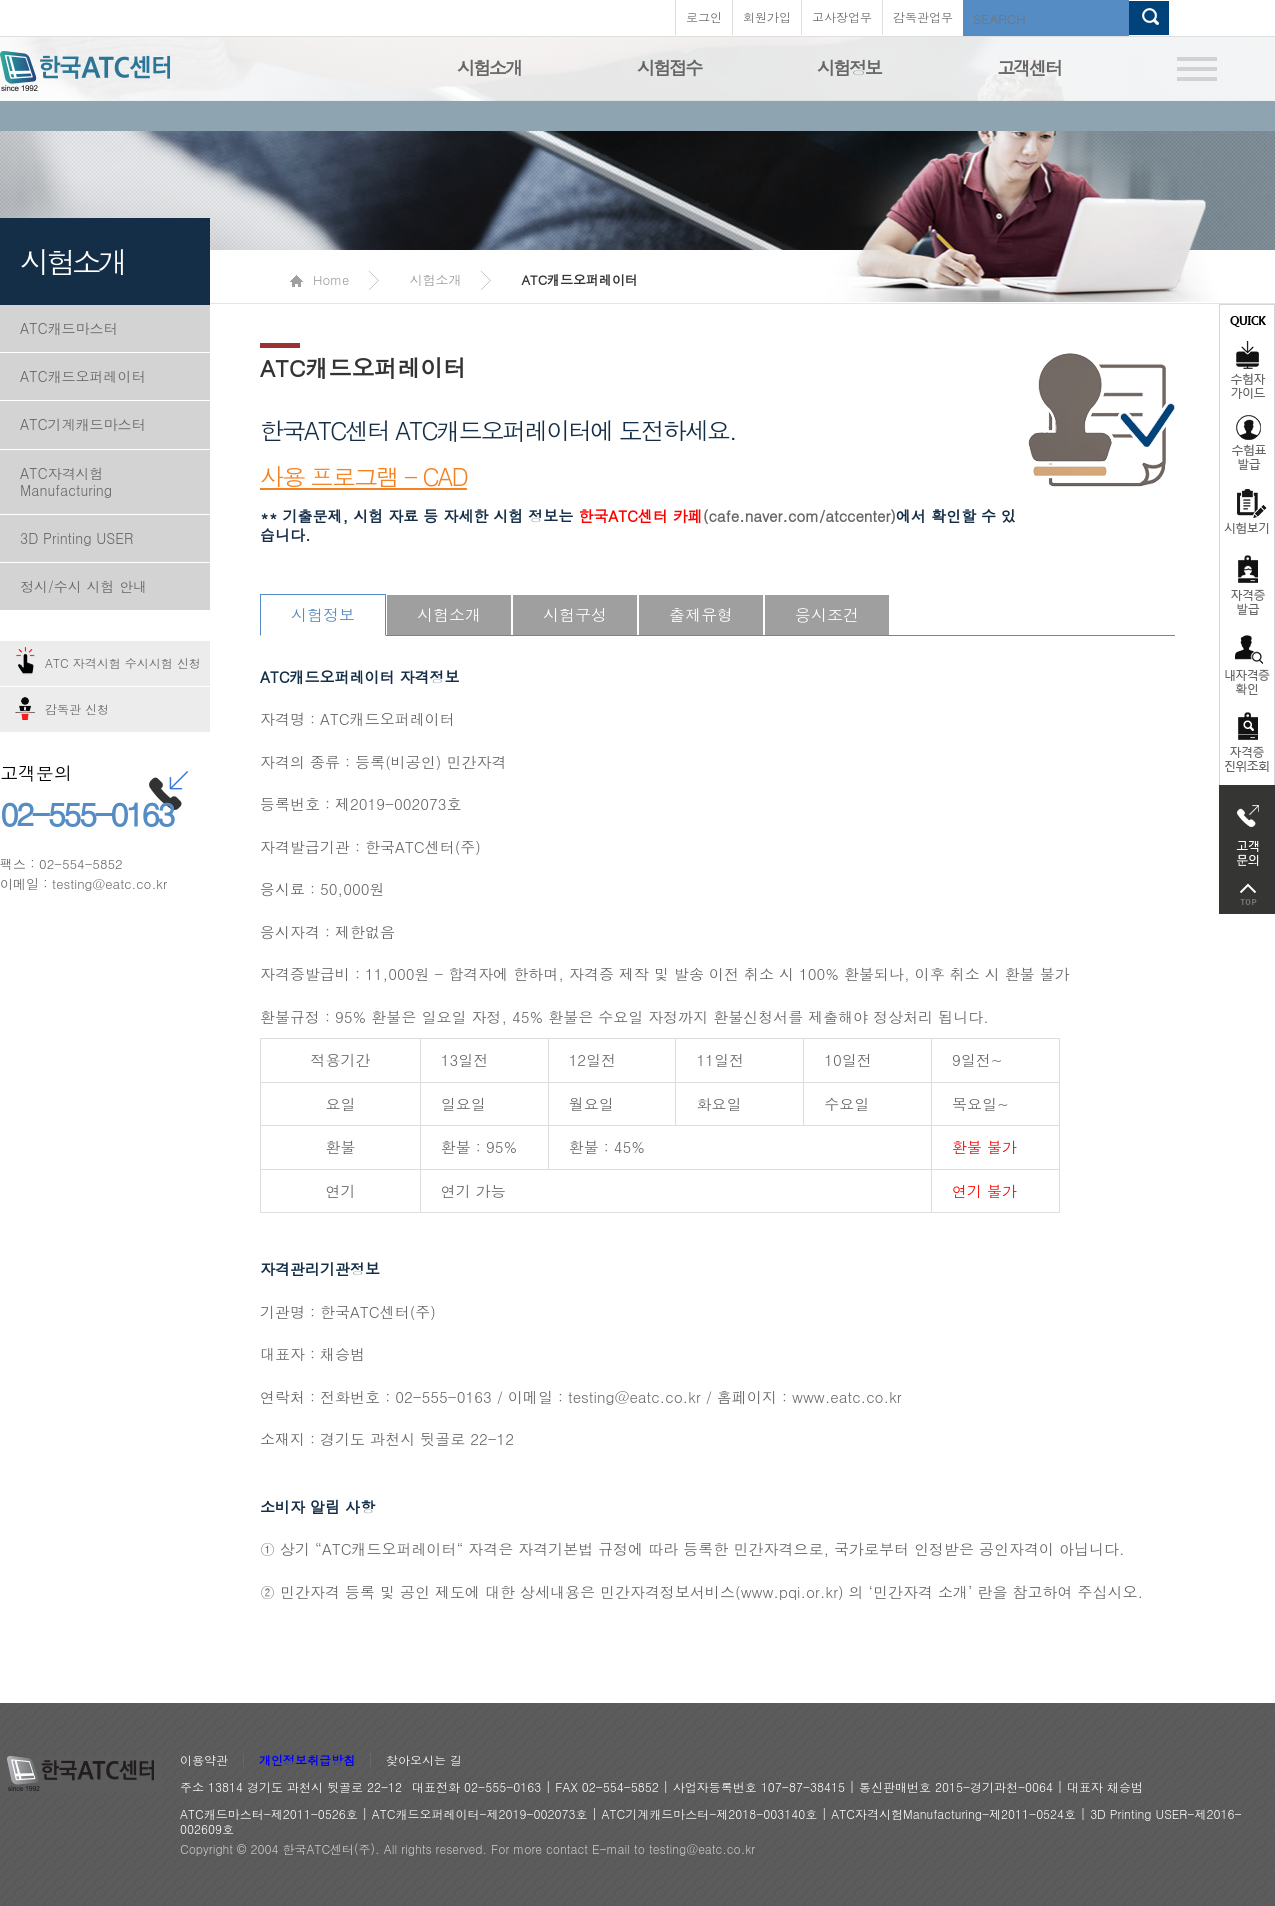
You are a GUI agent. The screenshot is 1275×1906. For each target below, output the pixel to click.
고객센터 (1029, 67)
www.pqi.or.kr (789, 1591)
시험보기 (1247, 511)
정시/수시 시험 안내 (83, 586)
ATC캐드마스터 (69, 328)
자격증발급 (1247, 584)
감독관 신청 (77, 708)
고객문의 (1247, 830)
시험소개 (489, 67)
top (1247, 894)
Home (319, 279)
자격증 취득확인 (1247, 663)
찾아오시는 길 (424, 1760)
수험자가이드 (1247, 355)
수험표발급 (1247, 442)
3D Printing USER (76, 538)
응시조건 (827, 614)
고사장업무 (842, 16)
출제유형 (701, 614)
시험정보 (849, 67)
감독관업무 (923, 16)
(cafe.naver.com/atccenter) (737, 515)
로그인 (704, 16)
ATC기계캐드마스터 (83, 424)
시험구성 (575, 614)
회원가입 (767, 16)
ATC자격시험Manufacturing (66, 481)
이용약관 (204, 1760)
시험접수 (669, 67)
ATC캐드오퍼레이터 (83, 376)
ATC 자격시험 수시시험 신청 (123, 662)
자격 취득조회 (1247, 743)
